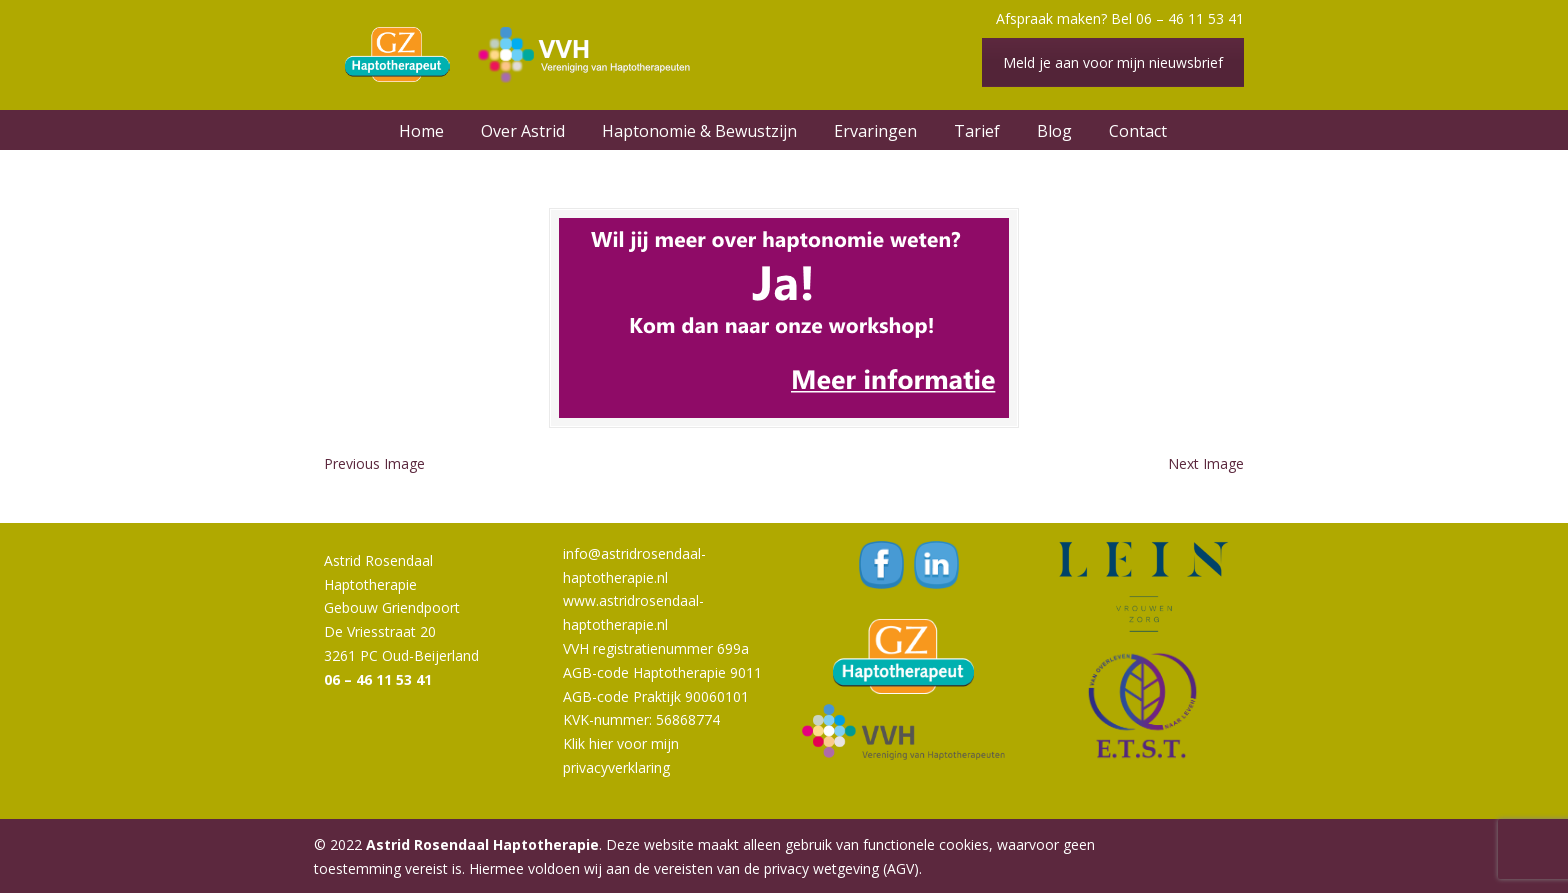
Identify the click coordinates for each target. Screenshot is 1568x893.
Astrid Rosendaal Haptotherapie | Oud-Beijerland (524, 55)
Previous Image (374, 463)
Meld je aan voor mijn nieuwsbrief (1113, 62)
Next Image (1206, 463)
